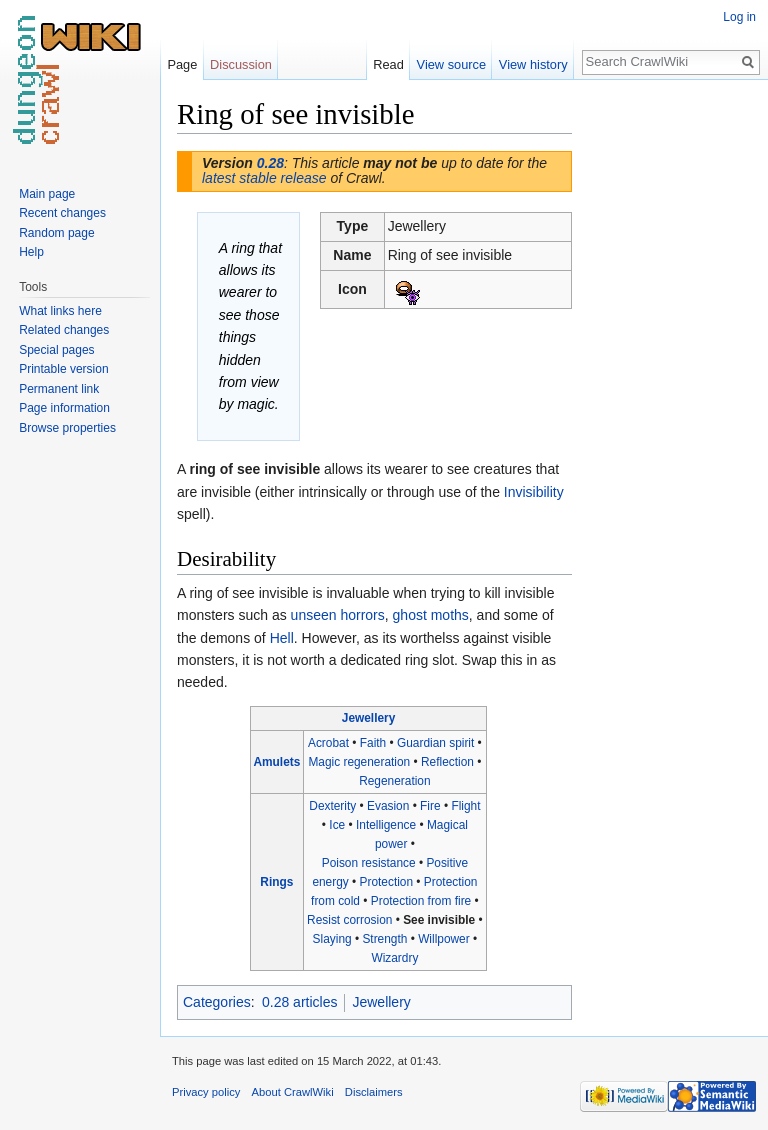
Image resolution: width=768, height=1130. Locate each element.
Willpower (444, 939)
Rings (276, 882)
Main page (47, 194)
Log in (739, 17)
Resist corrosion (349, 920)
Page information (64, 408)
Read (388, 64)
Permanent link (59, 389)
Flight (465, 806)
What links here (60, 311)
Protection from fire (421, 901)
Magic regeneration (359, 762)
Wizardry (394, 958)
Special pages (56, 350)
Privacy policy (206, 1092)
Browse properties (67, 428)
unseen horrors (338, 615)
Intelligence (386, 825)
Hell (282, 638)
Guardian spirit (435, 743)
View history (533, 64)
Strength (384, 939)
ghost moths (431, 615)
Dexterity (332, 806)
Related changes (64, 330)
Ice (337, 825)
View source (451, 64)
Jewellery (369, 718)
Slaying (332, 939)
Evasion (388, 806)
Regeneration (394, 781)
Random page (56, 233)
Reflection (447, 762)
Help (31, 252)
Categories (217, 1002)
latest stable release (264, 178)
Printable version (63, 369)
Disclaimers (374, 1092)
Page (182, 64)
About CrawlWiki (293, 1092)
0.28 (270, 163)
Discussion (241, 64)
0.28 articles (299, 1002)
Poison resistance (369, 863)
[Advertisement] (672, 396)
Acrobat (328, 743)
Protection (387, 882)
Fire (430, 806)
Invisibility (534, 492)
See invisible (439, 920)
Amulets (276, 762)
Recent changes (62, 213)
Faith (373, 743)
